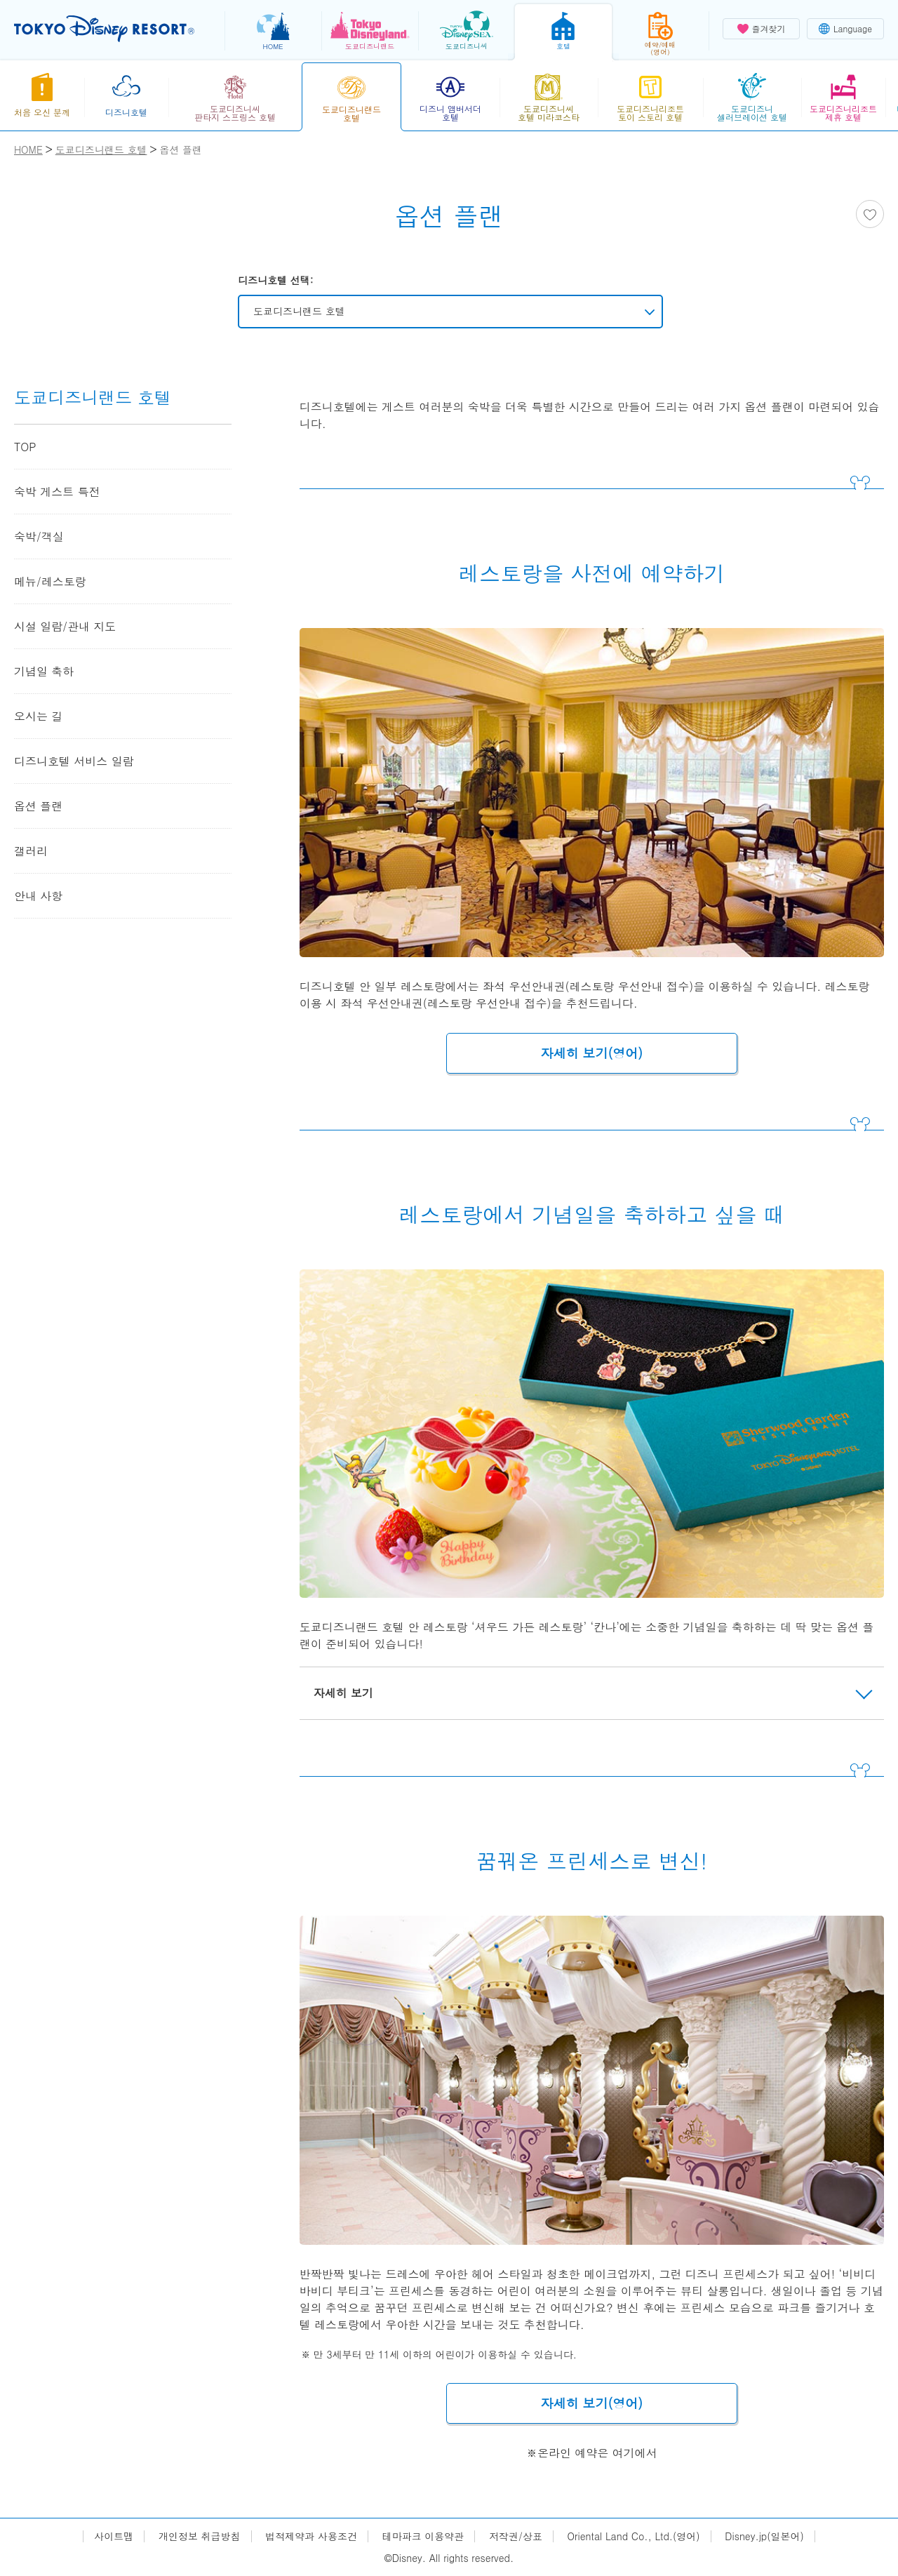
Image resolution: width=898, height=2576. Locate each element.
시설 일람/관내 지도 (65, 626)
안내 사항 (38, 896)
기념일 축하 (44, 671)
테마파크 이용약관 (423, 2536)
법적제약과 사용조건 (311, 2536)
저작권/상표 (515, 2536)
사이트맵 (113, 2536)
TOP (25, 447)
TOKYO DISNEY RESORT (104, 28)
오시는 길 (38, 716)
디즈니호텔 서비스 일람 (74, 761)
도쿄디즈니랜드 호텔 (299, 311)
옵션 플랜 (38, 806)
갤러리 (31, 851)
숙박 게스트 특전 (57, 491)
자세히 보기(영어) (592, 1053)
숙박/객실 (39, 536)
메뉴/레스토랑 (50, 581)
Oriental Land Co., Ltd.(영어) (634, 2536)
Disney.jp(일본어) (764, 2536)
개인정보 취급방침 (200, 2536)
